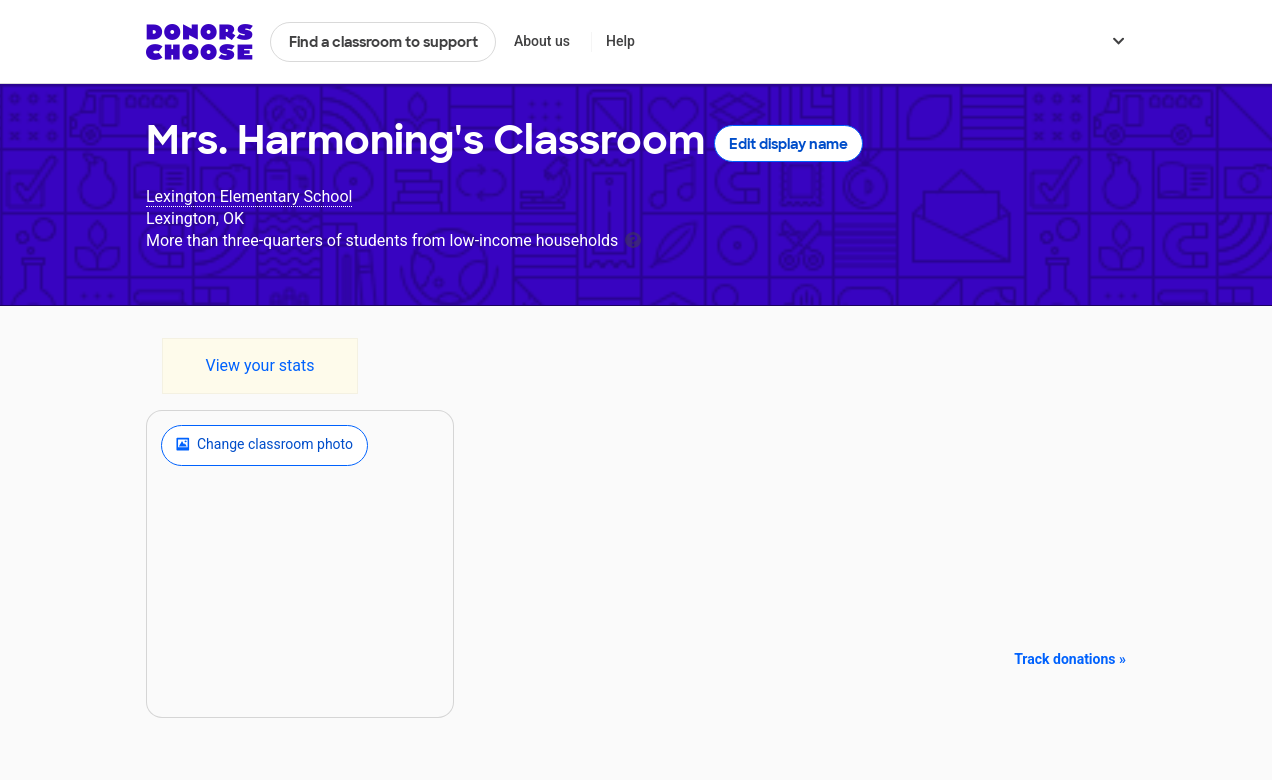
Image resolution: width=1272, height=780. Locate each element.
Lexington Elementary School (249, 196)
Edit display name (788, 144)
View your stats (259, 365)
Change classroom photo (264, 445)
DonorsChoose (199, 42)
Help (620, 41)
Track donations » (1070, 659)
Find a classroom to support (383, 42)
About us (542, 41)
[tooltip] (633, 238)
